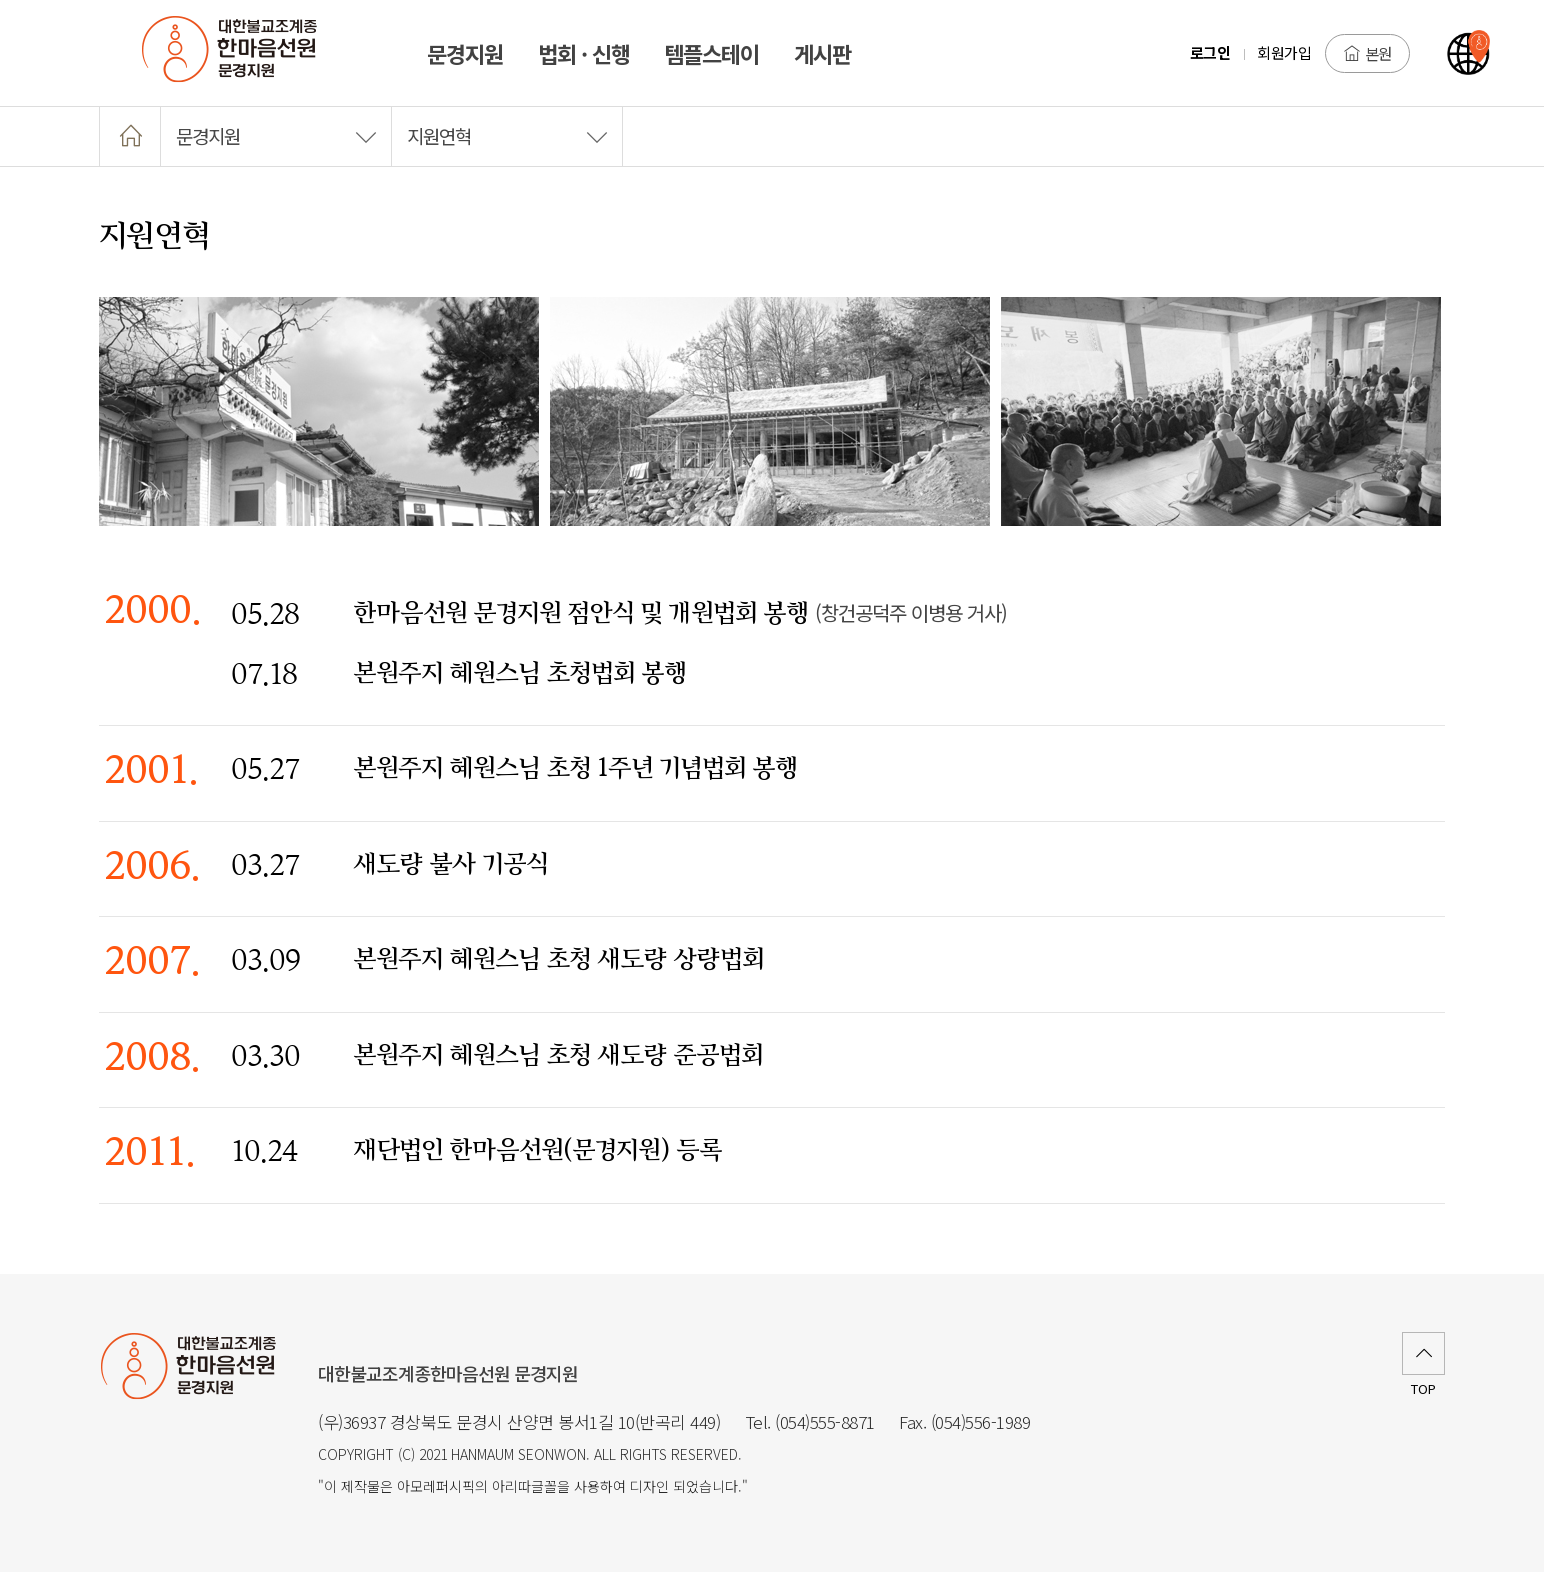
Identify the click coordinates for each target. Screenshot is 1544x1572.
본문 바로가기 (0, 0)
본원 (1367, 53)
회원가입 (1284, 52)
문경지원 (276, 135)
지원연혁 (507, 135)
